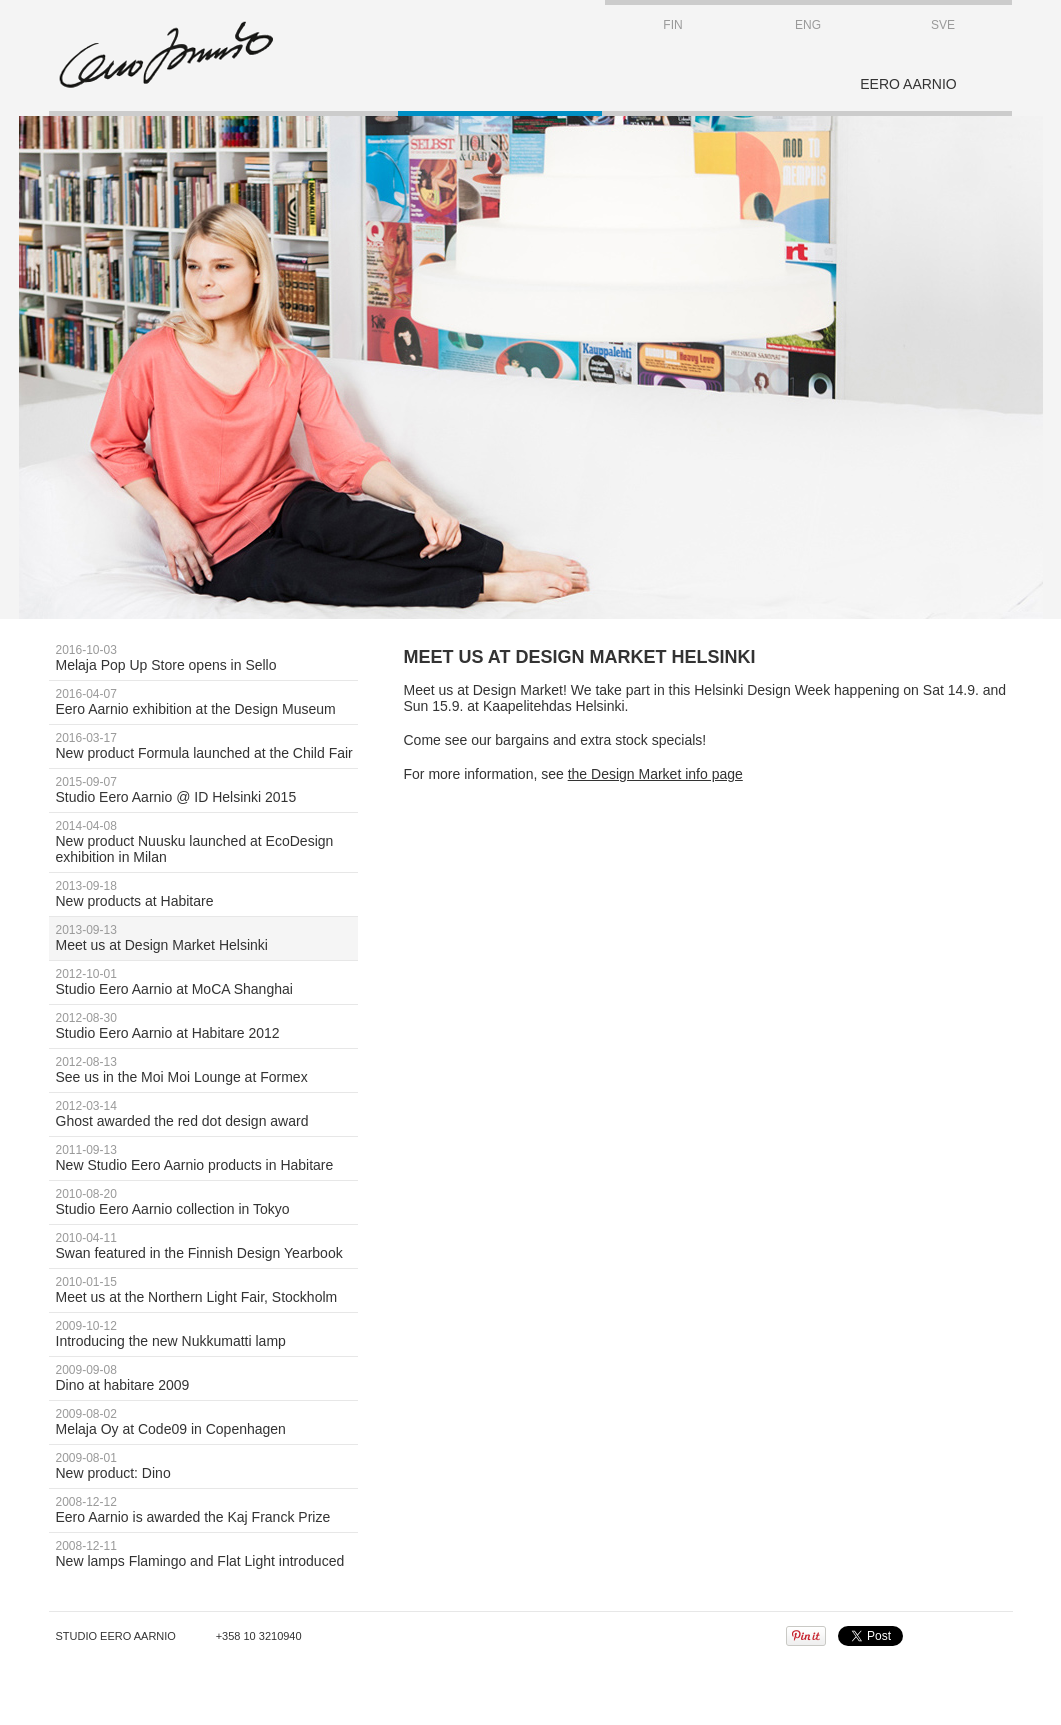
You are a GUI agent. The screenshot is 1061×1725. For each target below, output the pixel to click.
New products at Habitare (207, 894)
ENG (808, 25)
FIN (672, 25)
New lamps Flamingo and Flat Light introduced (207, 1554)
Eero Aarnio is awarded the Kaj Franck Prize (207, 1510)
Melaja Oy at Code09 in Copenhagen (207, 1422)
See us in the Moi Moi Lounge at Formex (207, 1070)
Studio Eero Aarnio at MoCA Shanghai (207, 982)
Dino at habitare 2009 (207, 1378)
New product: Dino (207, 1466)
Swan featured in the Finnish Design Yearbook (207, 1246)
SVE (943, 25)
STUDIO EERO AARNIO (166, 55)
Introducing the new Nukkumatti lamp (207, 1334)
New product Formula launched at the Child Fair (207, 746)
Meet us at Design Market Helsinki (207, 938)
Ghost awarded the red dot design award (207, 1114)
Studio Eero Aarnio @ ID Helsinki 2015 (207, 790)
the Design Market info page (655, 774)
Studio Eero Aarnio (116, 1636)
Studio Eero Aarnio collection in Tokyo (207, 1202)
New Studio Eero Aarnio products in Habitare (207, 1158)
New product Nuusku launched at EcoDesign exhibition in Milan (207, 842)
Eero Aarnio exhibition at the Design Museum (207, 702)
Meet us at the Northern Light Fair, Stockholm (207, 1290)
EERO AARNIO (908, 84)
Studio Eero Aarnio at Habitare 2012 (207, 1026)
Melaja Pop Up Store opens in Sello (207, 658)
